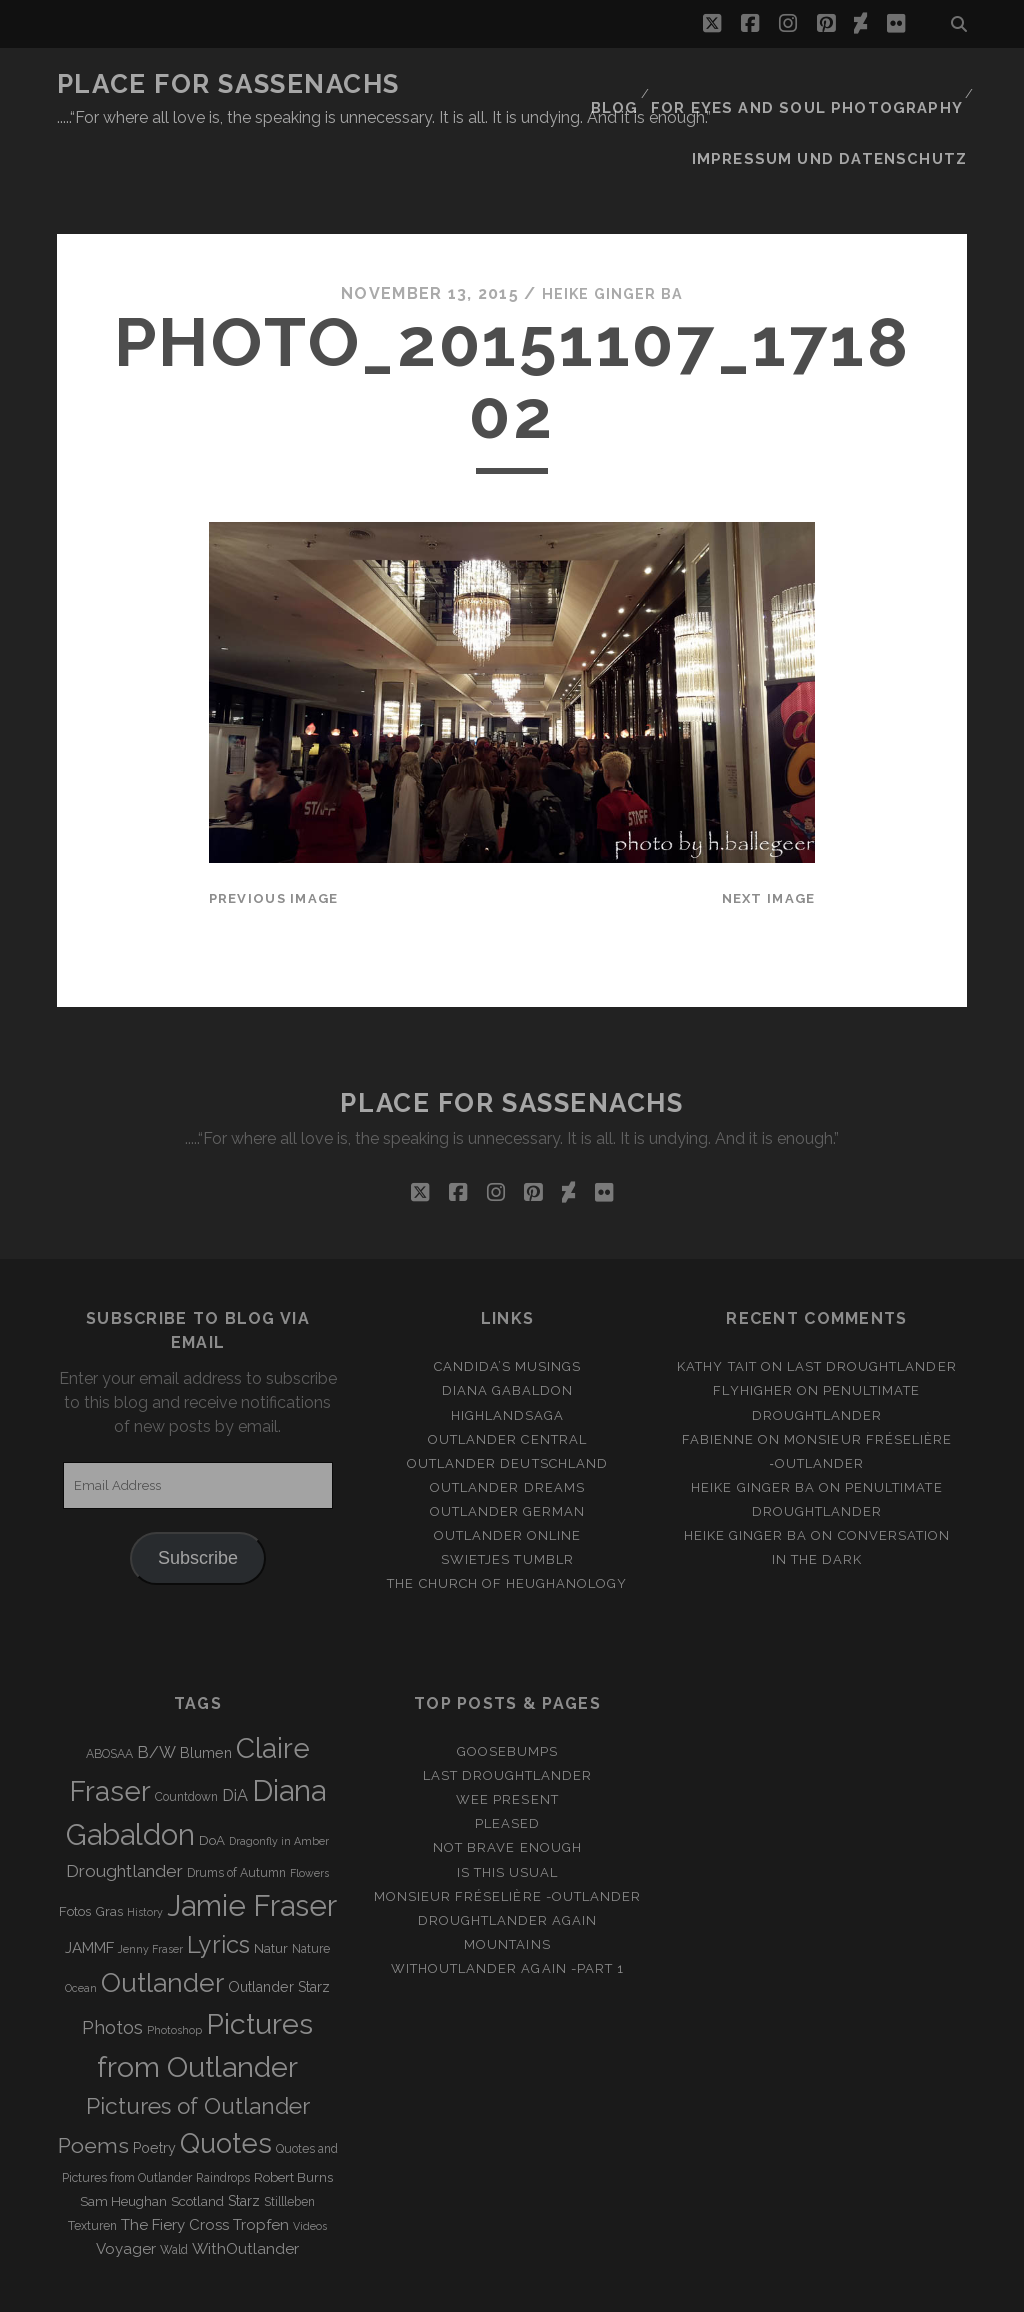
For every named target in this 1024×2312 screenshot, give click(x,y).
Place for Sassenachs (228, 84)
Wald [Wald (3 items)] (174, 2186)
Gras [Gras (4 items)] (109, 1847)
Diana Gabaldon (508, 1327)
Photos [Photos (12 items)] (112, 1963)
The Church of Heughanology (507, 1519)
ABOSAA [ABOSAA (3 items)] (109, 1690)
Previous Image (274, 835)
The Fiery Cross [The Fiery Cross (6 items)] (175, 2161)
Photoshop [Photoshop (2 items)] (174, 1966)
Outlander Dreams (507, 1423)
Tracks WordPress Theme (427, 2290)
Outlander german (508, 1447)
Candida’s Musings (508, 1303)
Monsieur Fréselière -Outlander (507, 1832)
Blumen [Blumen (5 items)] (206, 1689)
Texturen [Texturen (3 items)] (92, 2162)
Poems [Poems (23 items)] (93, 2081)
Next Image (769, 835)
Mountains (507, 1880)
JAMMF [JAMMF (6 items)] (89, 1884)
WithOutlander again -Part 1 (507, 1904)
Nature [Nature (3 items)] (311, 1885)
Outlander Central (507, 1375)
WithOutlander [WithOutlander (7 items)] (245, 2184)
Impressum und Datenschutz (847, 109)
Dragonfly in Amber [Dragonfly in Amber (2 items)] (279, 1777)
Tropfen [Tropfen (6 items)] (261, 2161)
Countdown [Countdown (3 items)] (186, 1733)
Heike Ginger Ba (612, 229)
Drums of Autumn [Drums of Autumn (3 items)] (236, 1809)
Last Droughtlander (872, 1303)
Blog (642, 84)
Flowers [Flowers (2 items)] (309, 1809)
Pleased (507, 1760)
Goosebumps (507, 1687)
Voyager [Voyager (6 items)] (126, 2185)
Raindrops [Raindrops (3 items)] (223, 2114)
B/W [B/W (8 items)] (156, 1688)
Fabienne (718, 1375)
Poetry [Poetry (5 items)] (154, 2084)
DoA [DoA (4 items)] (212, 1776)
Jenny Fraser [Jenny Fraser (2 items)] (150, 1885)
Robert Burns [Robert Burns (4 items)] (293, 2113)
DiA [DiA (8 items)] (235, 1731)
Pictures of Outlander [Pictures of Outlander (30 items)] (198, 2042)
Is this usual (508, 1808)
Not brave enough (507, 1784)
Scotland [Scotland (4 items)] (197, 2137)
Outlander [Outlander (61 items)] (162, 1919)
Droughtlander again (508, 1856)
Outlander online (508, 1471)
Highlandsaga (508, 1351)
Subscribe (198, 1495)
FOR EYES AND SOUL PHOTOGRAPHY (821, 84)
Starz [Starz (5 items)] (244, 2137)
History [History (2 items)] (145, 1848)
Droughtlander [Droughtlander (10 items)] (124, 1807)
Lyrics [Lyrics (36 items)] (218, 1881)
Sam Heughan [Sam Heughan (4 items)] (123, 2137)
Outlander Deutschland (507, 1399)
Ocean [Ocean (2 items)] (81, 1925)
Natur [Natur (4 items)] (271, 1884)
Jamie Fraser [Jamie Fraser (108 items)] (252, 1841)
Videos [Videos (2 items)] (310, 2162)
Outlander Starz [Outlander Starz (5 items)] (279, 1924)
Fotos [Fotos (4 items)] (75, 1847)
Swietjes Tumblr (507, 1495)
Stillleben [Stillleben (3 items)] (289, 2138)
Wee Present (507, 1736)
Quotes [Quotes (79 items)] (226, 2079)
